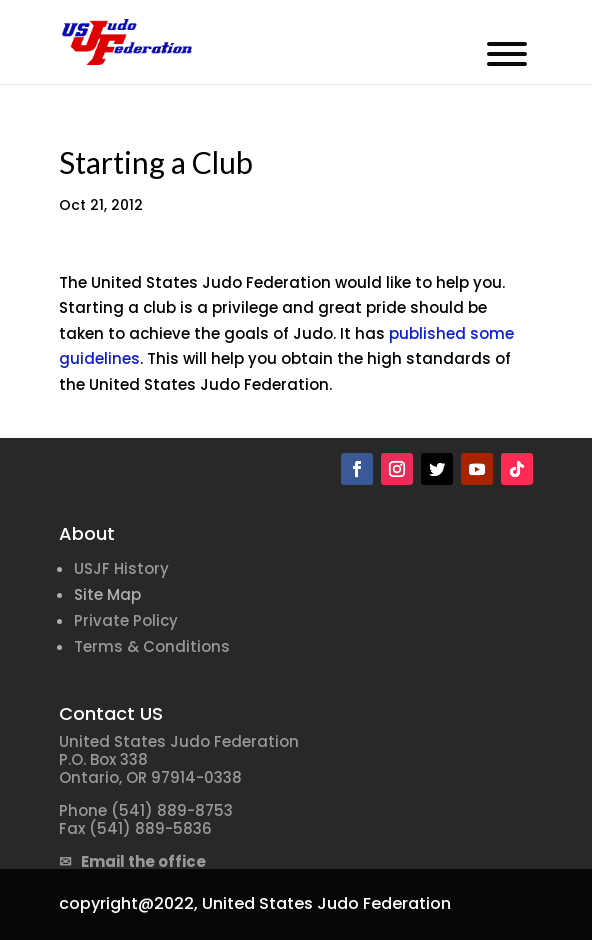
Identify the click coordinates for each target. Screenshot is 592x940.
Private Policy (126, 620)
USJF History (121, 568)
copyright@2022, (128, 903)
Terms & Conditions (152, 646)
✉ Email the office (132, 861)
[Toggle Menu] (507, 54)
